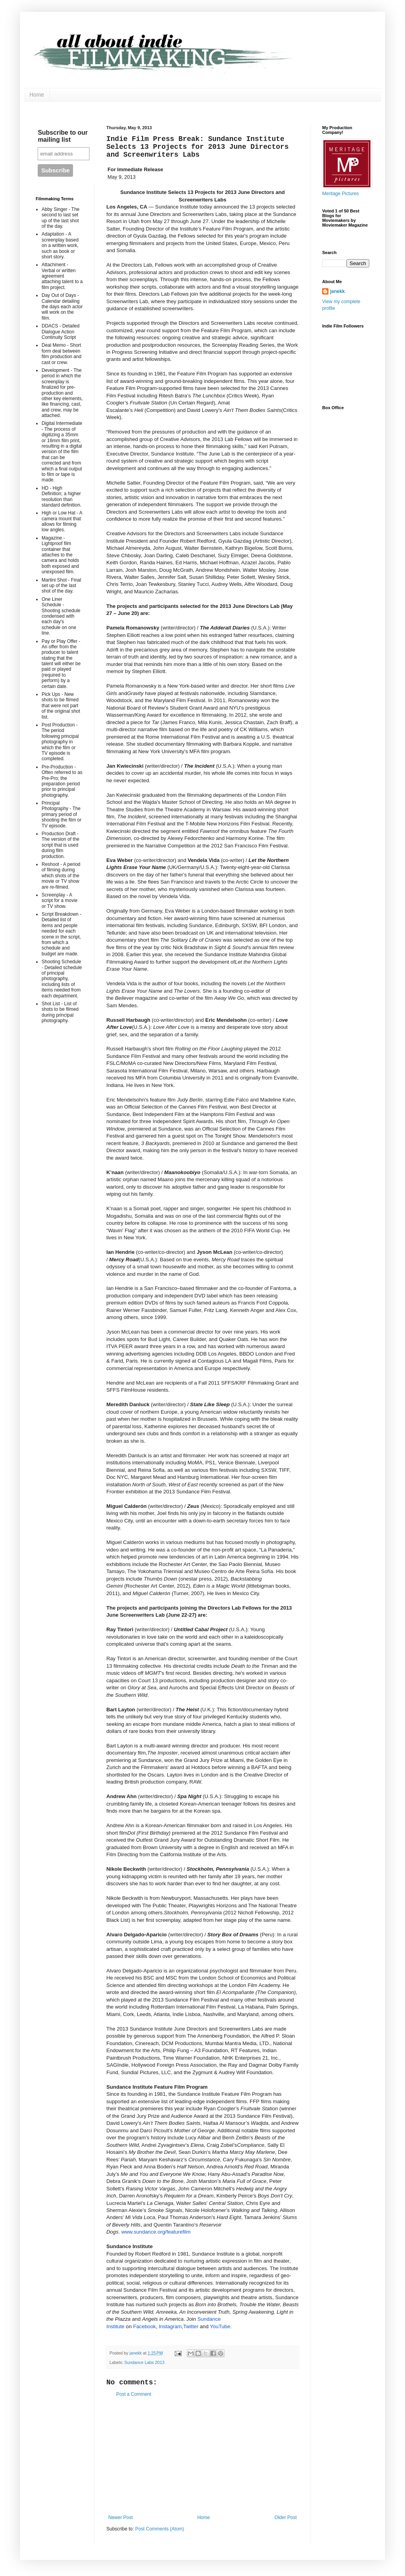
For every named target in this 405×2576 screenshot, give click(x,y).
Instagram (170, 2326)
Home (36, 94)
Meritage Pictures (340, 193)
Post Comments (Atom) (159, 2529)
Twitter (191, 2326)
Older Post (285, 2517)
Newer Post (120, 2517)
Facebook (144, 2326)
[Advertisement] (202, 2456)
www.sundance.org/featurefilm (156, 2232)
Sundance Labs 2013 (144, 2362)
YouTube (220, 2326)
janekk (337, 291)
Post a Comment (133, 2394)
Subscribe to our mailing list (63, 136)
